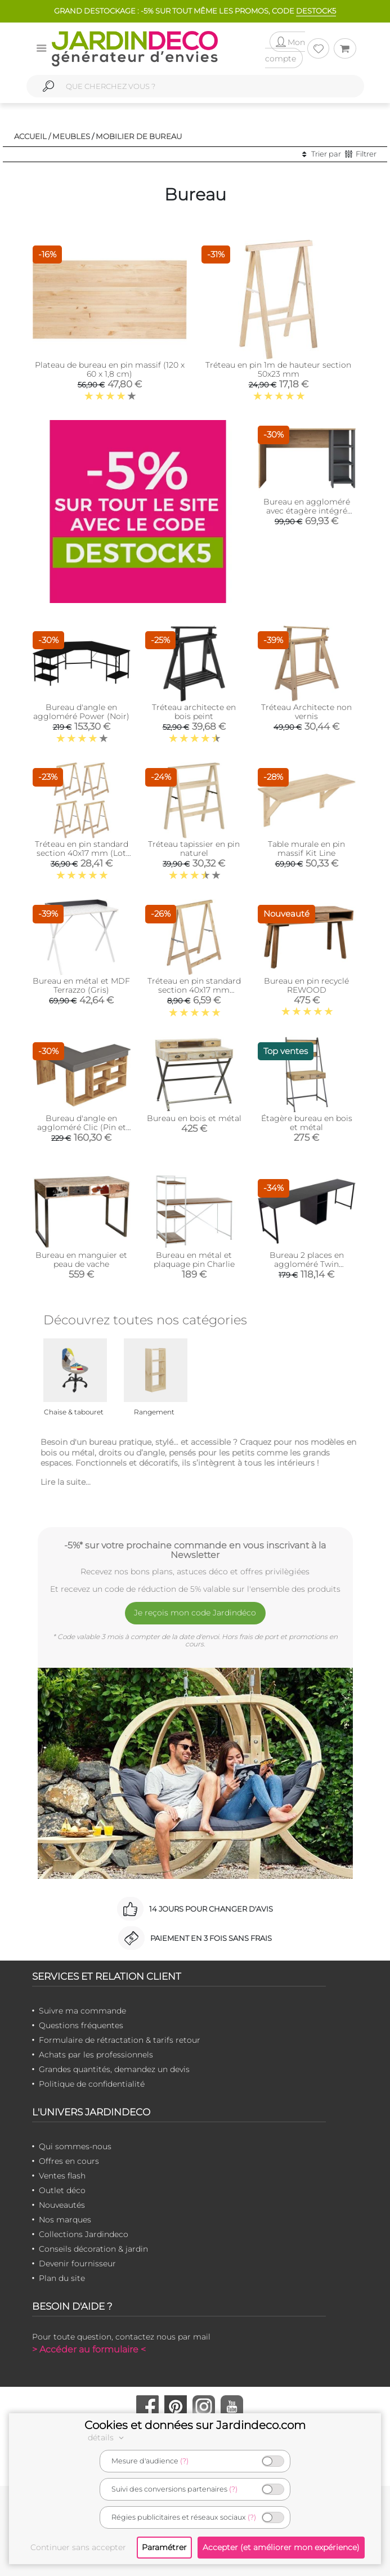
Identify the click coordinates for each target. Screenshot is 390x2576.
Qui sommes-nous (75, 2146)
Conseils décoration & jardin (93, 2249)
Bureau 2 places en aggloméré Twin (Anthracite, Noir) (307, 1264)
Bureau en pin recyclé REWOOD (306, 985)
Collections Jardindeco (83, 2234)
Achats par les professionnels (96, 2055)
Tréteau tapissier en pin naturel (194, 848)
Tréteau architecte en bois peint (194, 711)
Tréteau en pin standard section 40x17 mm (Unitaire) (194, 990)
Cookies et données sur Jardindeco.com (195, 2425)
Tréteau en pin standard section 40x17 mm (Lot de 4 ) (81, 853)
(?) (184, 2461)
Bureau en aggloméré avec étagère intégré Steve (306, 511)
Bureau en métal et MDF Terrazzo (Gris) (81, 985)
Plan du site (62, 2278)
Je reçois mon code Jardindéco (195, 1613)
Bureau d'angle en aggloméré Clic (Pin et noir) (81, 1127)
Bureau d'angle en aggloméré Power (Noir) (81, 711)
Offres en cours (69, 2161)
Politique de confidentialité (92, 2084)
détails (107, 2437)
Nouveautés (62, 2205)
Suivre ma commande (82, 2011)
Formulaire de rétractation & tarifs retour (119, 2040)
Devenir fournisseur (77, 2263)
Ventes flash (62, 2176)
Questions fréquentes (81, 2025)
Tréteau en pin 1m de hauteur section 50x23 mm (278, 369)
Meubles (71, 136)
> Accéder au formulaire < (89, 2349)
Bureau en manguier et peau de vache (81, 1259)
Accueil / (32, 136)
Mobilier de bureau (139, 136)
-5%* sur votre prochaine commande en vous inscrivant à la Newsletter (195, 1550)
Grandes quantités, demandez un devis (114, 2069)
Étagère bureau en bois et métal (306, 1122)
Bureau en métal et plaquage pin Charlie (194, 1259)
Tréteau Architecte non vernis (306, 711)
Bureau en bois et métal (194, 1118)
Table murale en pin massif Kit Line (306, 848)
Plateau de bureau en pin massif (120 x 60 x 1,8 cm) (110, 369)
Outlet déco (62, 2190)
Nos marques (65, 2220)
